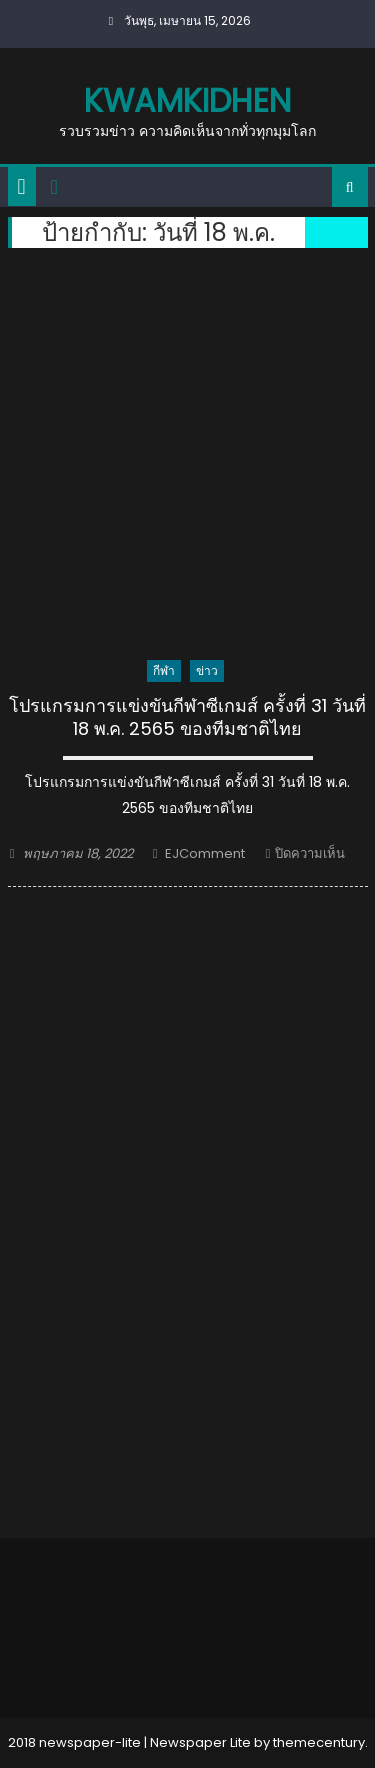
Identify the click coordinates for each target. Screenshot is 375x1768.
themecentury (319, 1742)
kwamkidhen (187, 100)
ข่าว (207, 670)
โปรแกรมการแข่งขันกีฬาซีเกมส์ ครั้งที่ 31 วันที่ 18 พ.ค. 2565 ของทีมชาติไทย (187, 717)
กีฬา (164, 670)
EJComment (205, 853)
